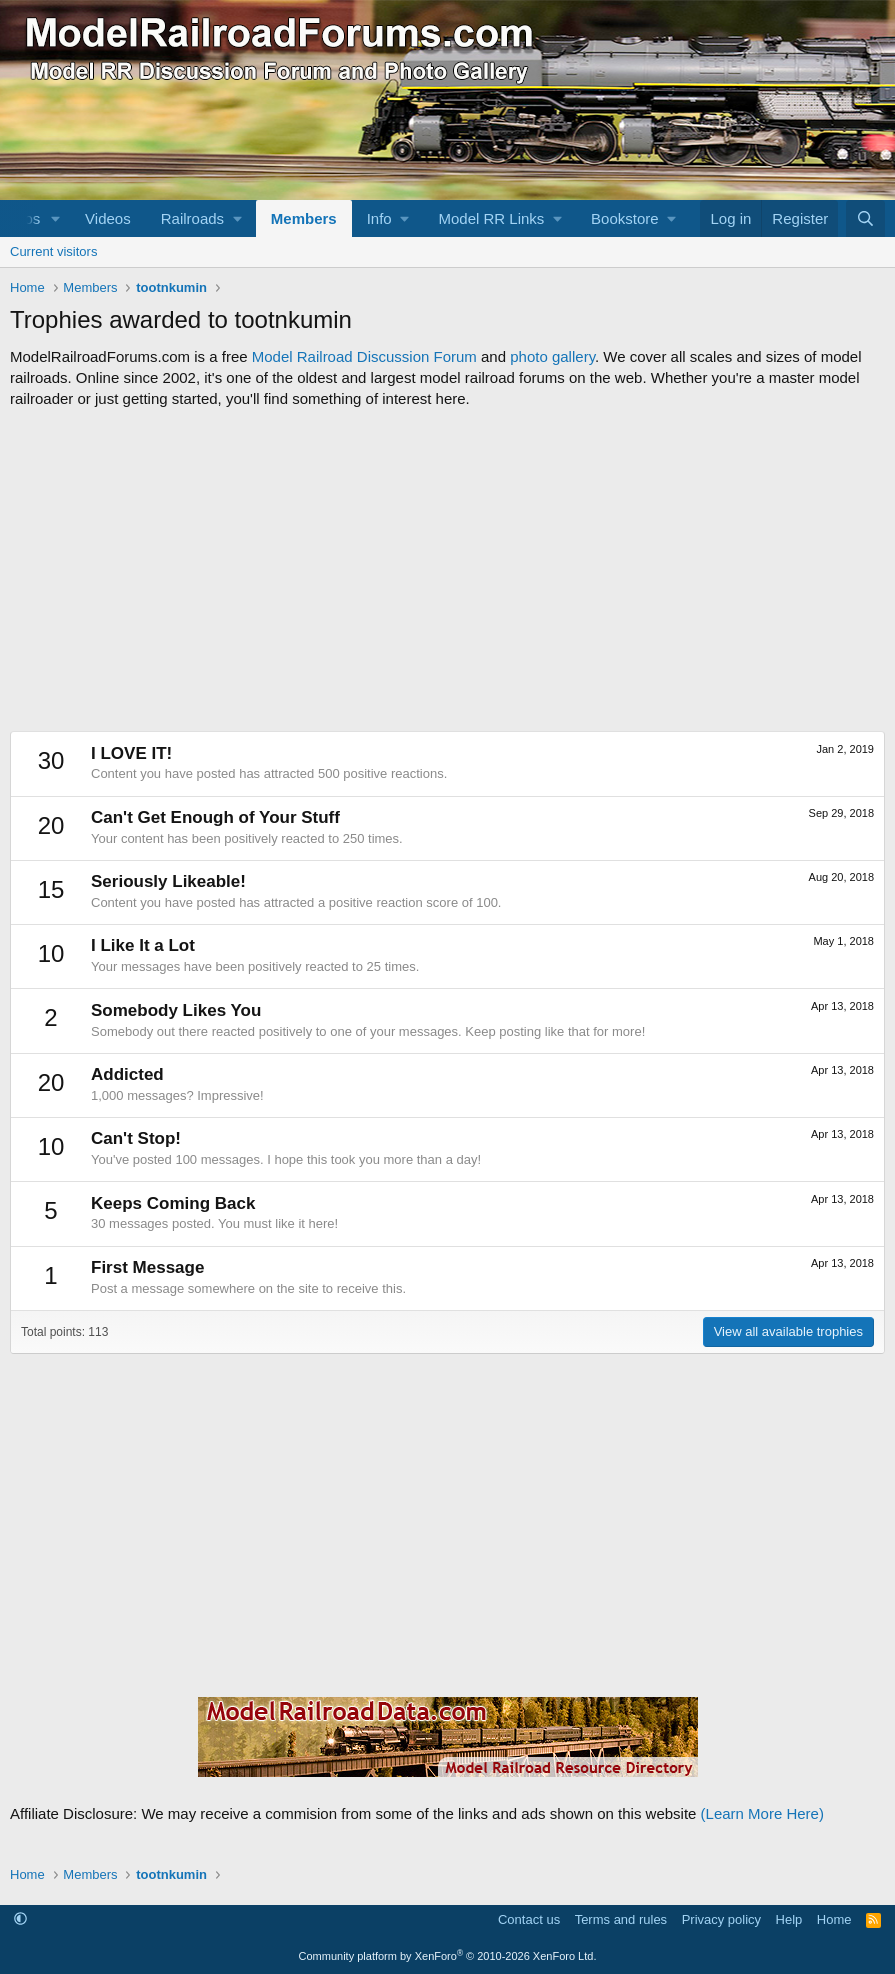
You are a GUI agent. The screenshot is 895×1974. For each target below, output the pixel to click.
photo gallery (552, 356)
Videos (108, 218)
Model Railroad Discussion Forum (364, 356)
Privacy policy (721, 1919)
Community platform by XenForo (448, 1956)
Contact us (529, 1919)
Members (304, 218)
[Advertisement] (447, 570)
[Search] (865, 218)
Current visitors (53, 251)
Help (789, 1919)
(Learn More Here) (762, 1813)
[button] (56, 218)
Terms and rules (621, 1919)
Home (834, 1919)
